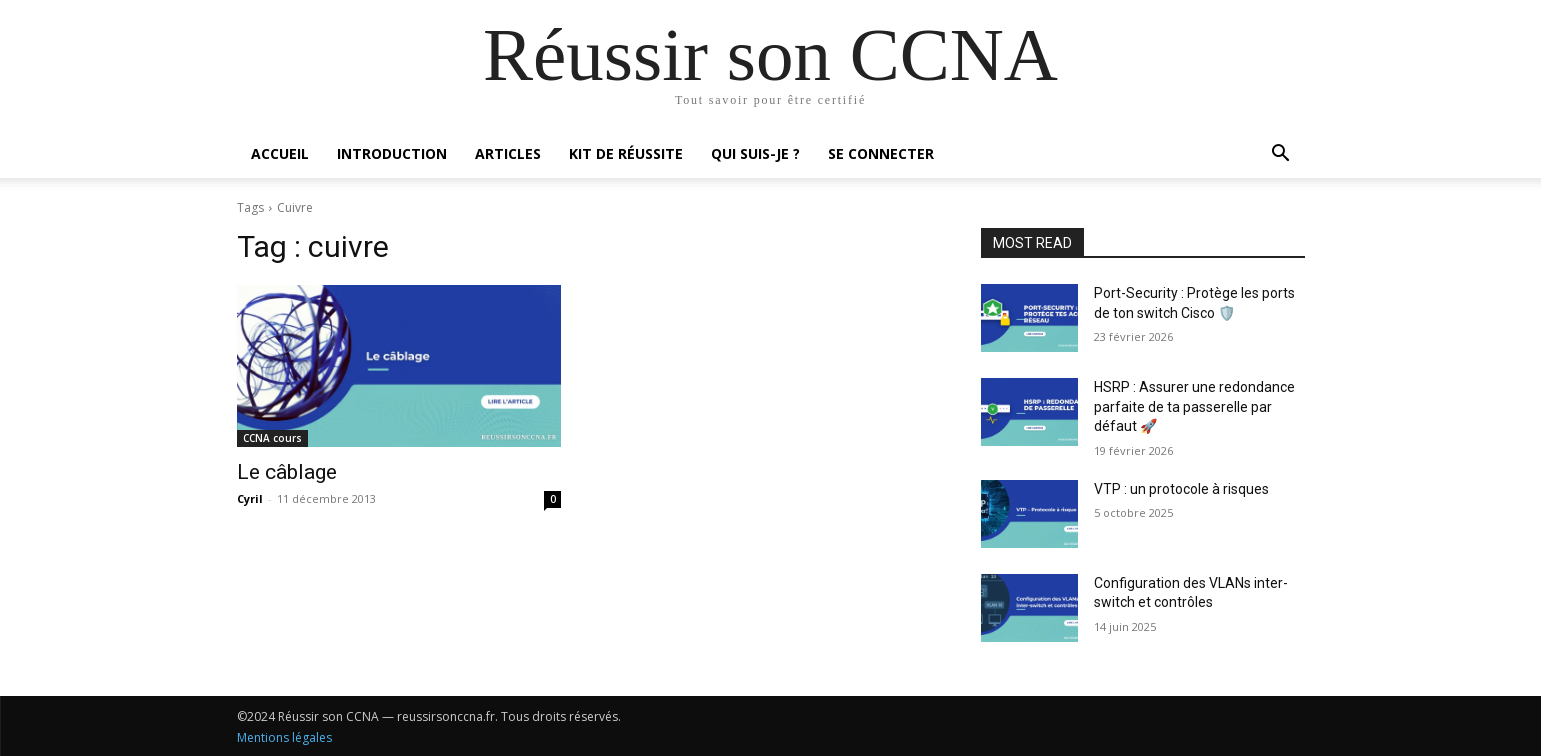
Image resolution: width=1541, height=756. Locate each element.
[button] (1281, 155)
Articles (508, 153)
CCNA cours (272, 438)
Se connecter (881, 153)
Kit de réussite (626, 153)
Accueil (280, 153)
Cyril (250, 498)
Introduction (392, 153)
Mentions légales (284, 737)
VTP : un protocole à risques (1181, 489)
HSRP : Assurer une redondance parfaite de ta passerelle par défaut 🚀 (1194, 406)
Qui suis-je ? (755, 153)
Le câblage (287, 472)
